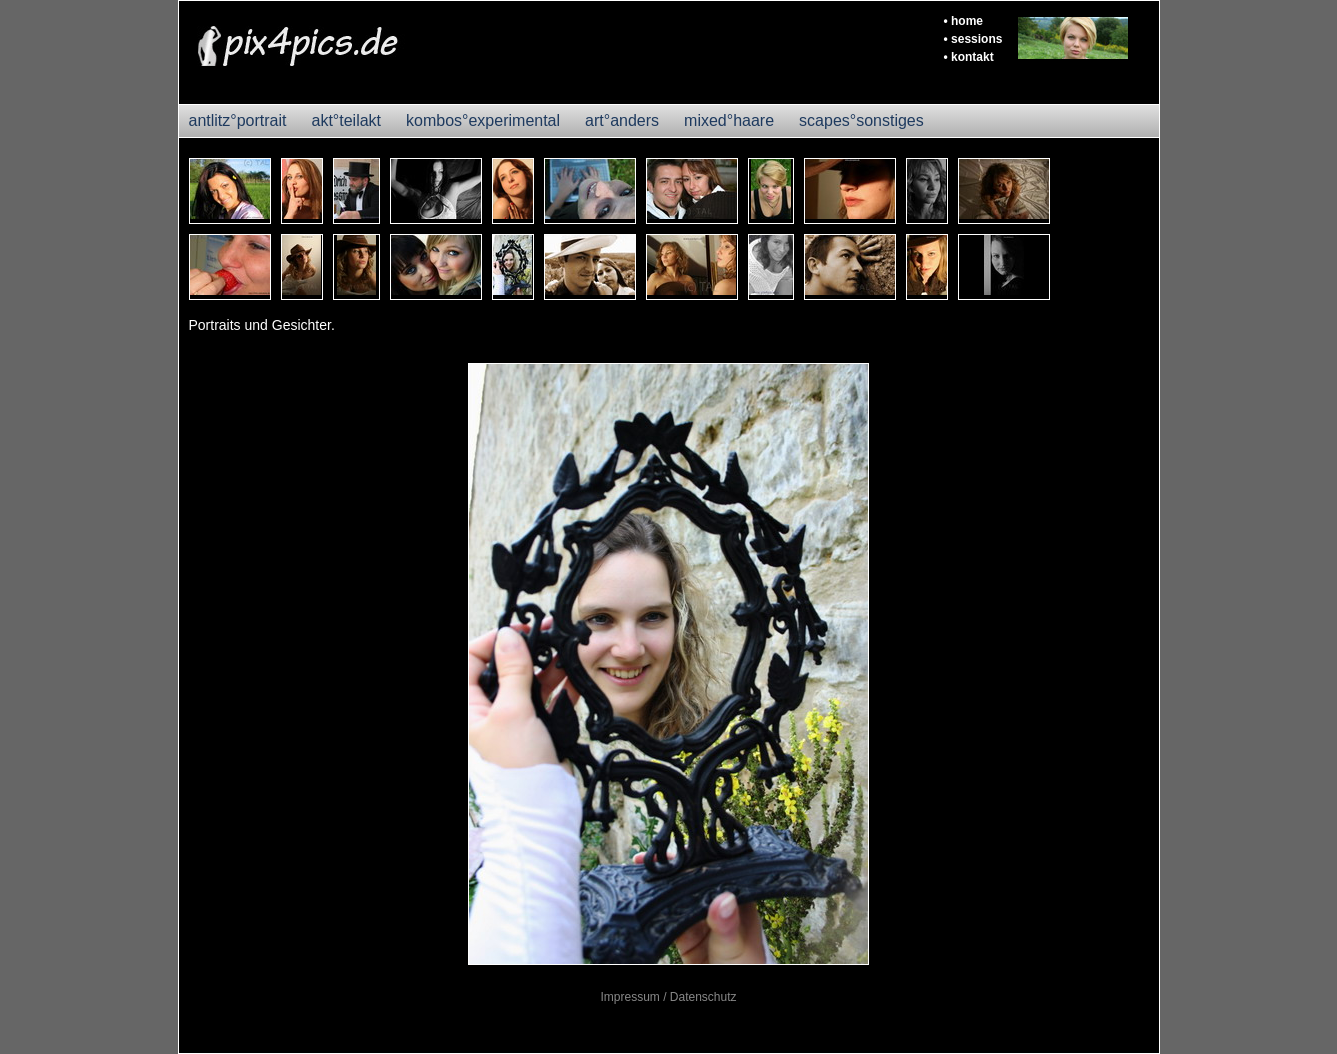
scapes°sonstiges (861, 120)
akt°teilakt (347, 120)
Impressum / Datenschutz (668, 997)
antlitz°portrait (238, 120)
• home (964, 21)
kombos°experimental (483, 120)
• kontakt (969, 57)
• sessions (973, 39)
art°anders (622, 120)
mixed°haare (729, 120)
